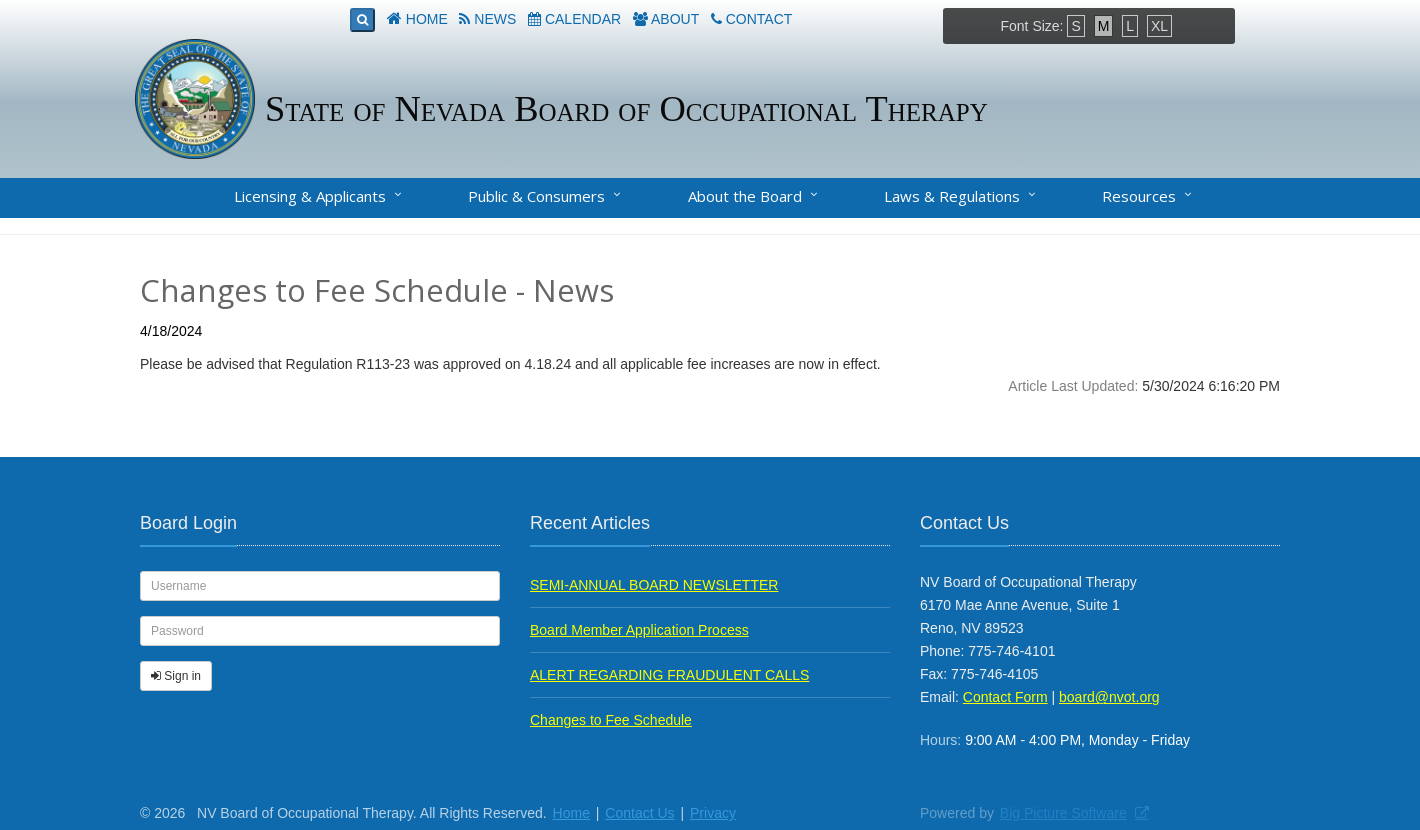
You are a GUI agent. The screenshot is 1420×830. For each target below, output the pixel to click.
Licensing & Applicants (310, 196)
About (675, 19)
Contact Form (1005, 697)
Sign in (176, 676)
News (495, 19)
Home (427, 19)
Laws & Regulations (952, 196)
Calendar (583, 19)
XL (1159, 26)
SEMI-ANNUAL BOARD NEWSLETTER (654, 585)
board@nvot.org (1109, 697)
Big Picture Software (1063, 813)
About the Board (745, 196)
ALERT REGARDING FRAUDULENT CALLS (669, 675)
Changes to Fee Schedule (611, 720)
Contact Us (639, 813)
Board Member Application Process (639, 630)
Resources (1139, 196)
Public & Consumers (536, 196)
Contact (759, 19)
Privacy (713, 813)
